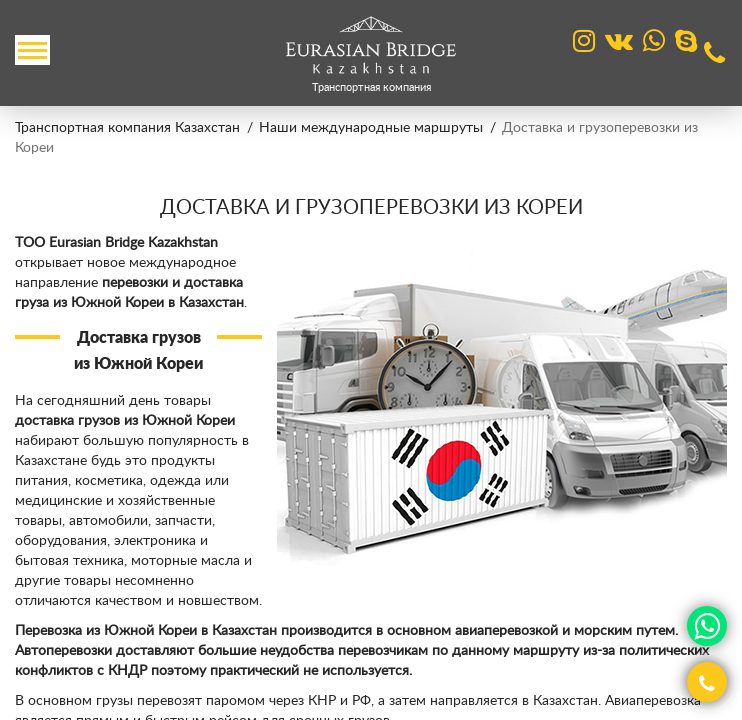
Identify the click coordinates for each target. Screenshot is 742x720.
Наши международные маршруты (371, 128)
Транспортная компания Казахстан (127, 128)
